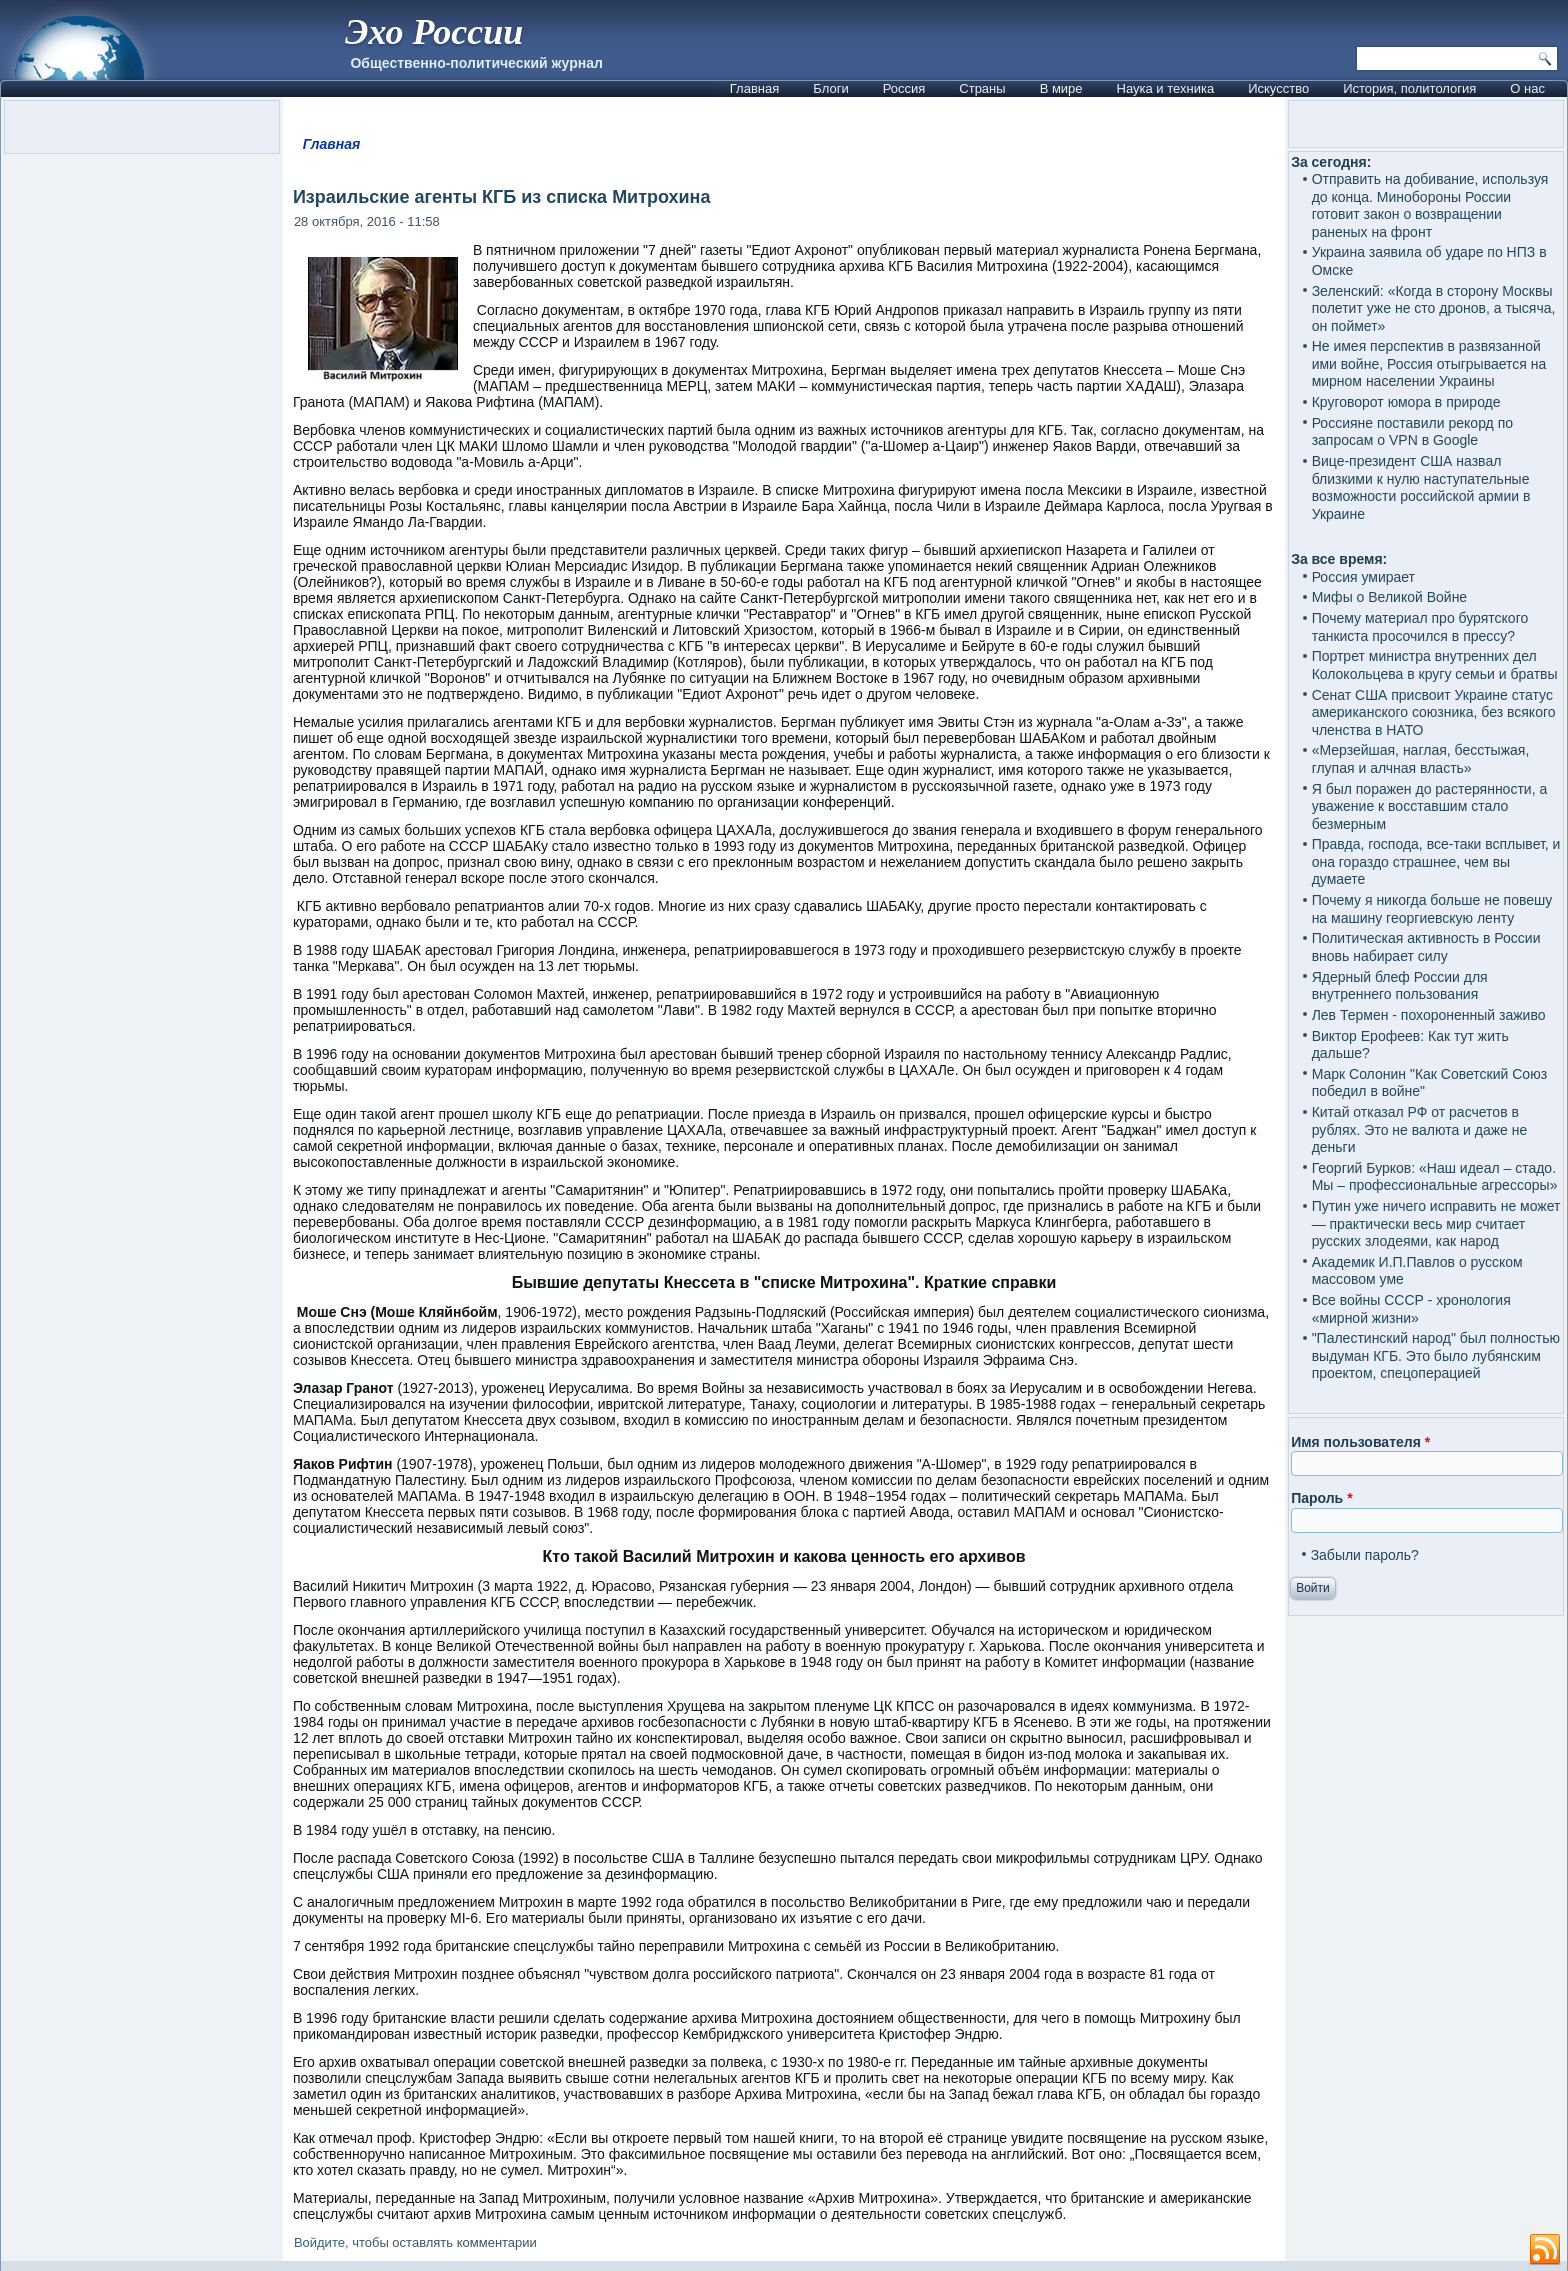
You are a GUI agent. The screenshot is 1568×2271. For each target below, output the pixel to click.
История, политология (1409, 88)
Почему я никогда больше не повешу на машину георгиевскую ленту (1432, 909)
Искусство (1278, 88)
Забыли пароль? (1365, 1555)
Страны (982, 88)
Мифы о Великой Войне (1390, 597)
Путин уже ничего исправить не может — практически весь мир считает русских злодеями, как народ (1436, 1223)
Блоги (830, 88)
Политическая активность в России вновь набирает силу (1426, 947)
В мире (1061, 88)
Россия (904, 88)
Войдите (319, 2242)
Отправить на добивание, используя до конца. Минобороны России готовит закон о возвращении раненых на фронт (1430, 205)
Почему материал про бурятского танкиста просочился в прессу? (1420, 627)
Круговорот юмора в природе (1406, 402)
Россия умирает (1363, 577)
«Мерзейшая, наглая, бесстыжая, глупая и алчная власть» (1421, 759)
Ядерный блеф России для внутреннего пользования (1400, 986)
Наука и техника (1166, 88)
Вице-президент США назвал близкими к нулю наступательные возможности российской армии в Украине (1421, 487)
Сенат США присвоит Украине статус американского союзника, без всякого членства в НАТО (1434, 712)
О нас (1527, 88)
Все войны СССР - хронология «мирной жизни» (1411, 1309)
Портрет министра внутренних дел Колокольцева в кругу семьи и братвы (1435, 665)
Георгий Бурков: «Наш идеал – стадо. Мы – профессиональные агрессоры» (1435, 1177)
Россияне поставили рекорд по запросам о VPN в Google (1412, 432)
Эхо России (434, 32)
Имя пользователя (1360, 1442)
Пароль (1321, 1498)
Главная (754, 88)
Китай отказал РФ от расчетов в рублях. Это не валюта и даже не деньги (1420, 1129)
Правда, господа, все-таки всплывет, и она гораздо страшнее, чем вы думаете (1436, 861)
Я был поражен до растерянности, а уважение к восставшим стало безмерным (1430, 806)
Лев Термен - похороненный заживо (1429, 1015)
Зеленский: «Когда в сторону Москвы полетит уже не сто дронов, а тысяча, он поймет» (1434, 308)
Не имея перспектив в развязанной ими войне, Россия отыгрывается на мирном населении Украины (1429, 363)
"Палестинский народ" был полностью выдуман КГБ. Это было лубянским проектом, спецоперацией (1436, 1355)
